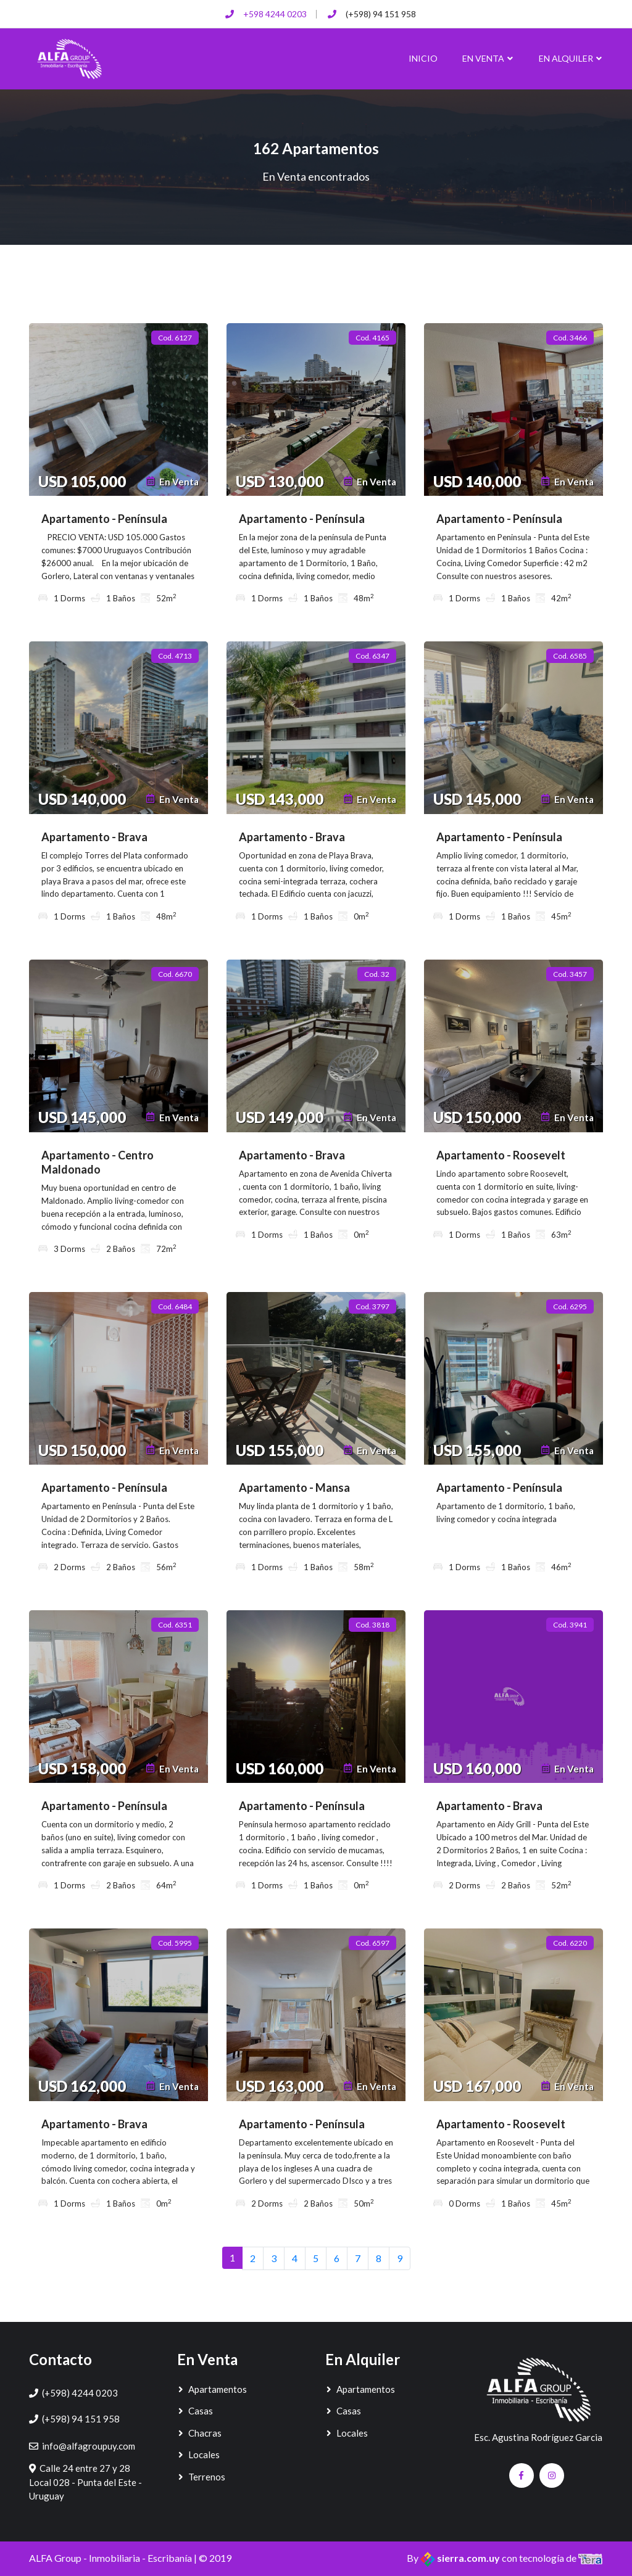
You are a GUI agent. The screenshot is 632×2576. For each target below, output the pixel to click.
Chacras (199, 2432)
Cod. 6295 (570, 1306)
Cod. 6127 (175, 337)
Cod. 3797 (372, 1306)
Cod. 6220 (570, 1943)
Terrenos (201, 2476)
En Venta (488, 58)
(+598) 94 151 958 (381, 14)
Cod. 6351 (175, 1624)
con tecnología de (552, 2558)
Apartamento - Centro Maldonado (97, 1162)
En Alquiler (571, 58)
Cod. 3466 (570, 337)
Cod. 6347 (372, 655)
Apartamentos (212, 2389)
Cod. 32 (376, 974)
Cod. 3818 (372, 1624)
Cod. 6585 (570, 655)
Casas (195, 2410)
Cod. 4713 (175, 655)
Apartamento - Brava (94, 837)
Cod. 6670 (175, 974)
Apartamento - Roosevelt (500, 1155)
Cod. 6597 (372, 1943)
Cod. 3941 (570, 1624)
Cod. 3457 (570, 974)
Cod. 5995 (175, 1943)
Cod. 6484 (175, 1306)
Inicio (423, 58)
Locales (198, 2454)
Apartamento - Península (104, 518)
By (454, 2558)
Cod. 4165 (372, 337)
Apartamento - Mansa (294, 1487)
